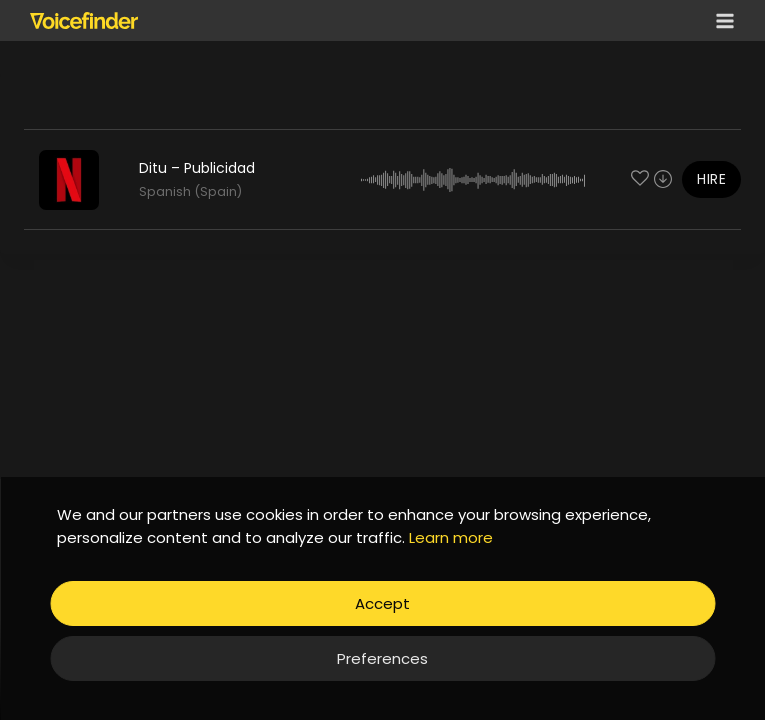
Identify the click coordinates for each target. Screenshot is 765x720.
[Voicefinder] (84, 20)
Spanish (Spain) (190, 191)
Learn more (451, 537)
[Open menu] (721, 20)
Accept (382, 603)
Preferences (382, 658)
